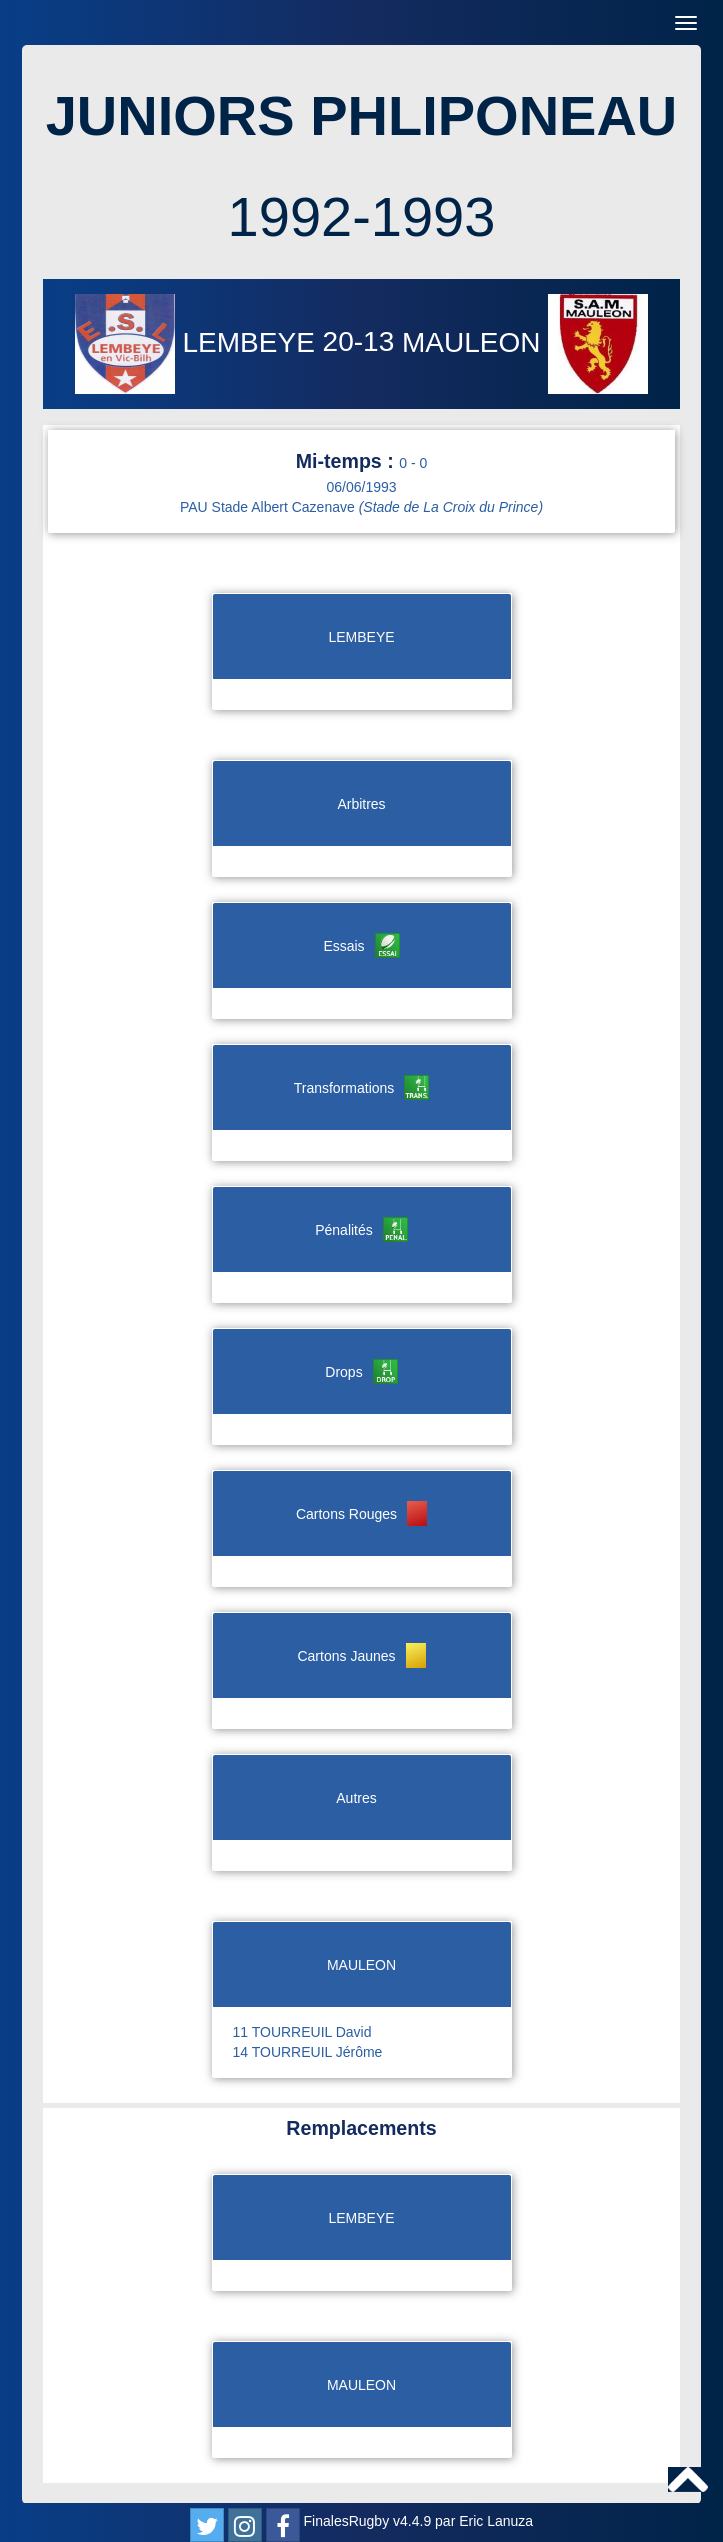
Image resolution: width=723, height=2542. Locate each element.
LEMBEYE (199, 342)
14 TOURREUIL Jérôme (308, 2052)
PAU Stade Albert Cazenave (361, 507)
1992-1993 (362, 216)
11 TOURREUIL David (302, 2032)
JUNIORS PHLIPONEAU (362, 115)
